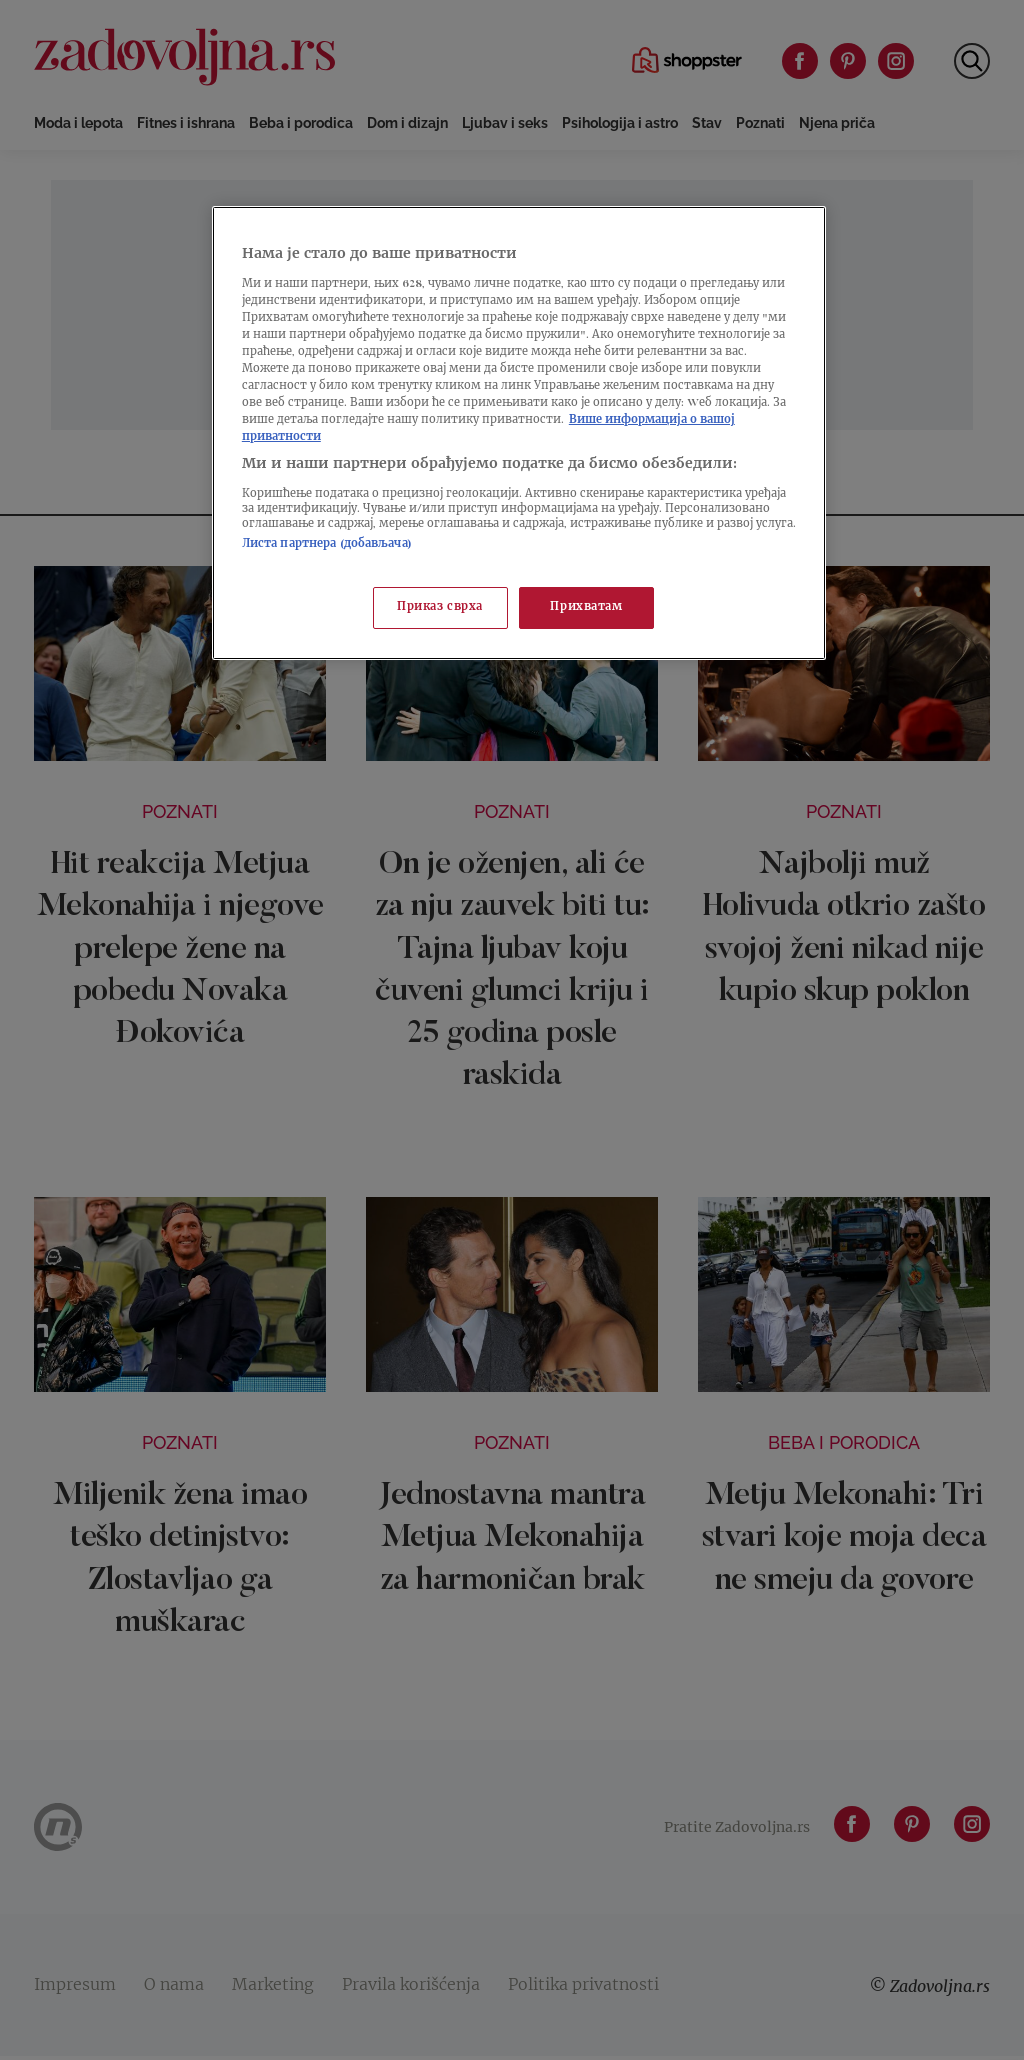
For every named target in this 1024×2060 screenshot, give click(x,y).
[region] (519, 433)
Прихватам (586, 607)
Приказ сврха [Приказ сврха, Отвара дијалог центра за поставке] (440, 607)
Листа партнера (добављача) (327, 544)
